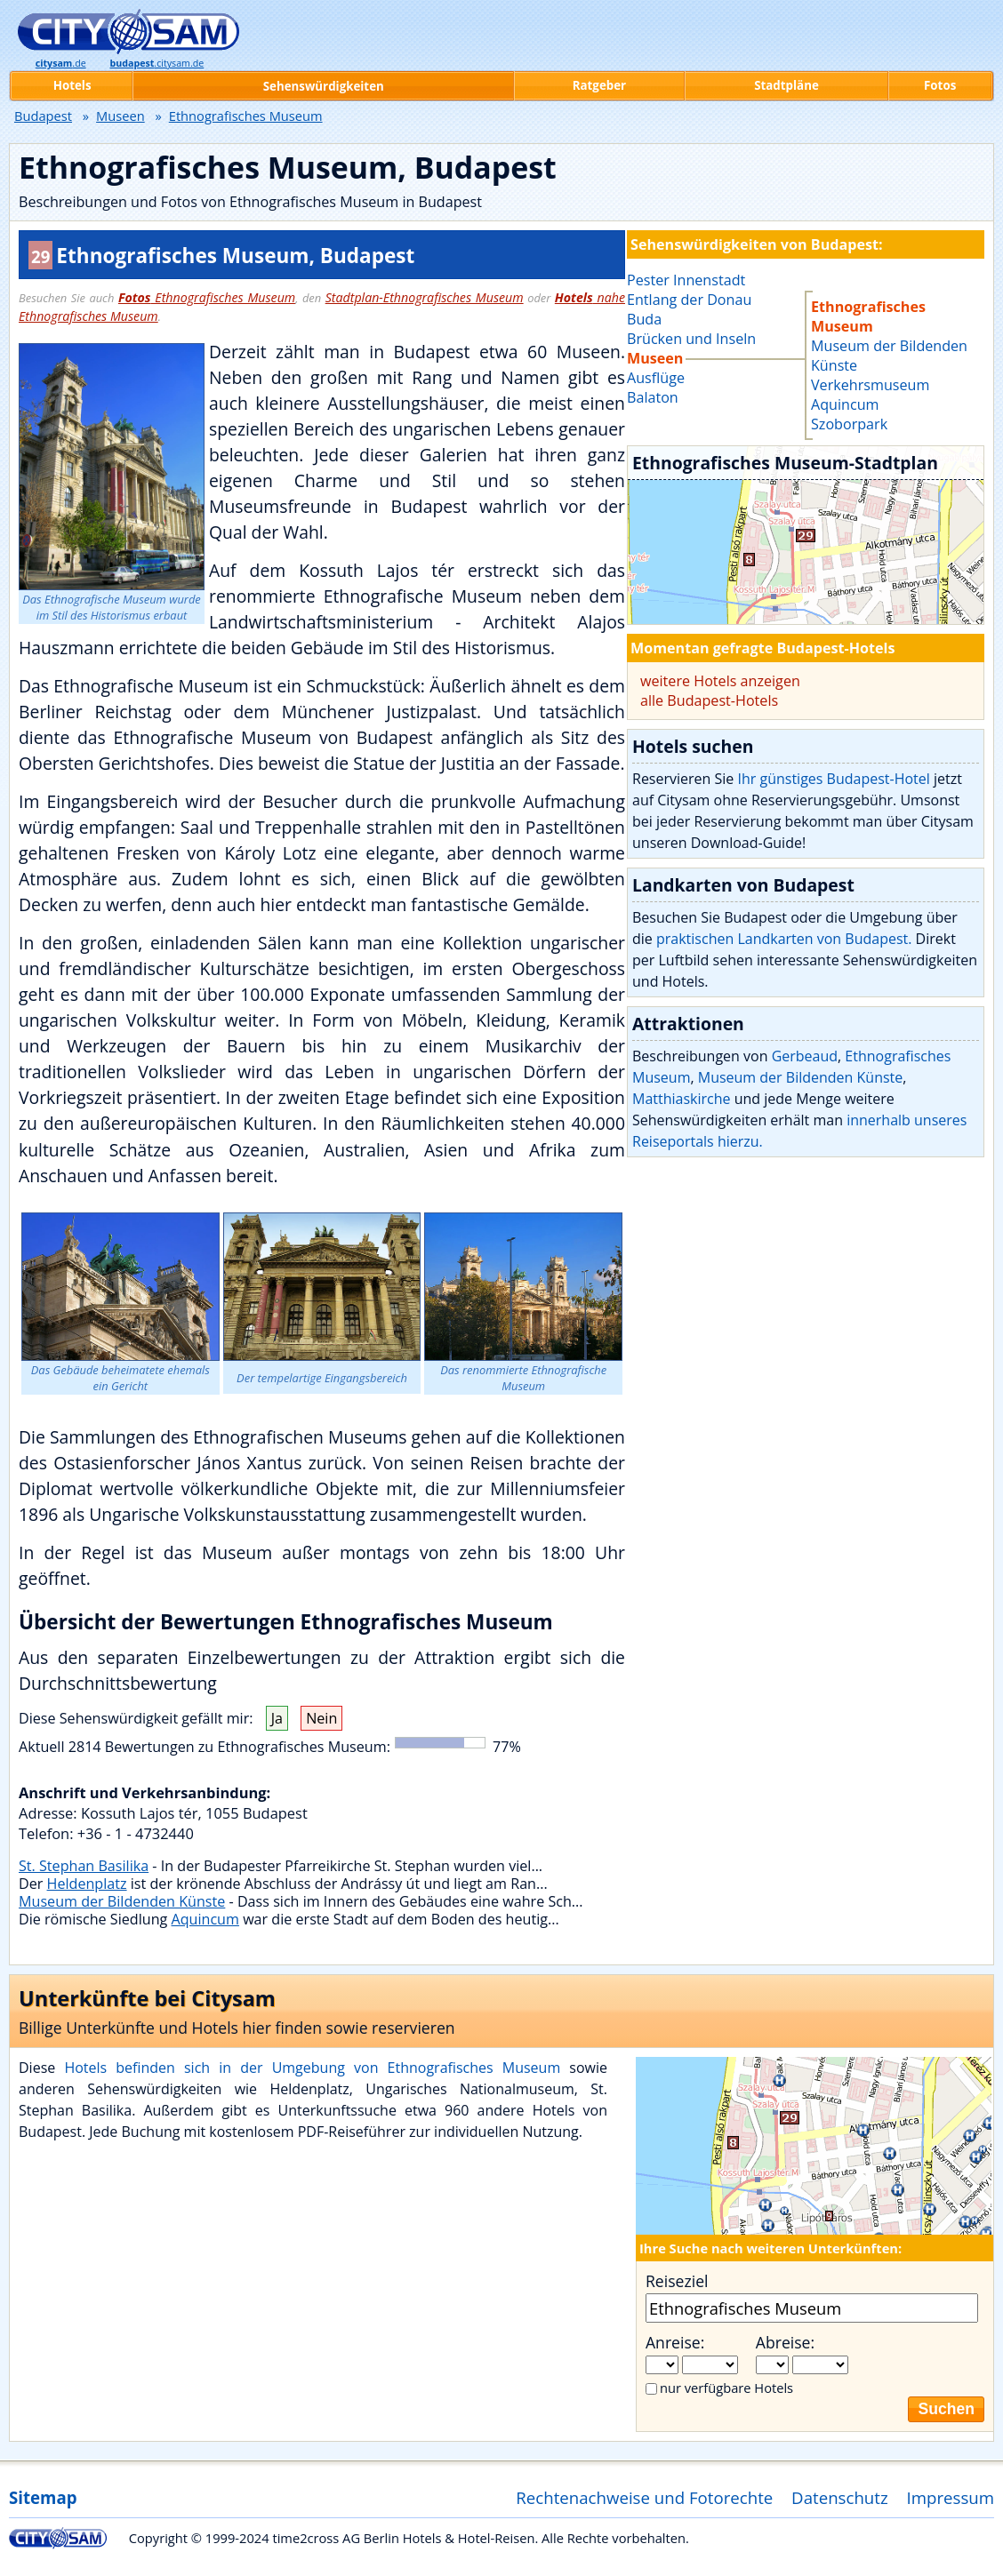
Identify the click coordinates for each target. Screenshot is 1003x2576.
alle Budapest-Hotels (709, 700)
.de (61, 63)
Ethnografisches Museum (206, 297)
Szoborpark (849, 424)
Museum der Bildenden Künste (122, 1901)
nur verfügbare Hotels (726, 2387)
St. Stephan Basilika (83, 1866)
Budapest (43, 115)
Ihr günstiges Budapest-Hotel (833, 778)
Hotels (72, 85)
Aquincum (204, 1919)
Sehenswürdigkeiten (323, 86)
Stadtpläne (786, 85)
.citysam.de (156, 63)
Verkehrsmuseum (870, 385)
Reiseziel (677, 2281)
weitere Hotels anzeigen (720, 681)
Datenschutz (839, 2497)
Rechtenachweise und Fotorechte (644, 2497)
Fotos (940, 85)
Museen (120, 115)
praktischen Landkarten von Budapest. (783, 938)
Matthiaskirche (681, 1098)
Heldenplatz (87, 1883)
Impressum (951, 2497)
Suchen (946, 2409)
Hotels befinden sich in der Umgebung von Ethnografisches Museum (312, 2067)
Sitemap (42, 2497)
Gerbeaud (805, 1056)
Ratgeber (599, 85)
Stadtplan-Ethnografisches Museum (424, 297)
